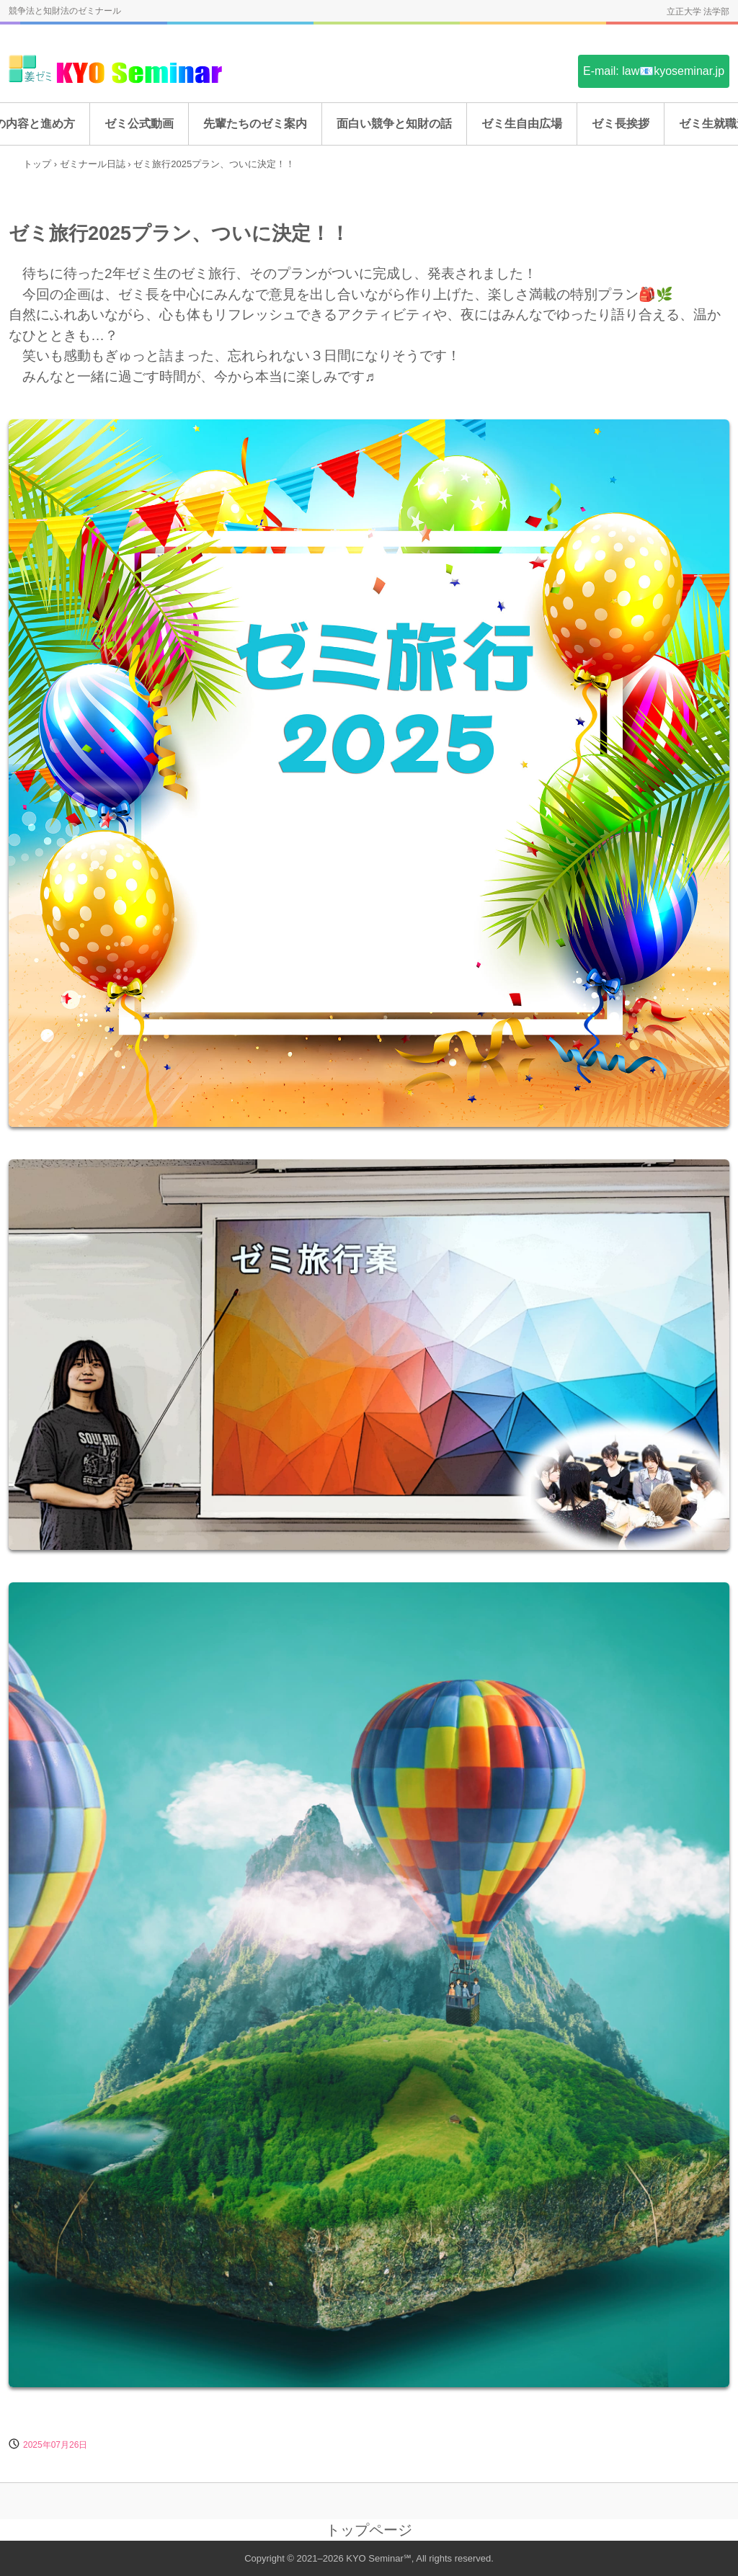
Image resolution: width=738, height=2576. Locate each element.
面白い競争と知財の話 (394, 123)
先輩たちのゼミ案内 (255, 123)
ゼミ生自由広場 (521, 123)
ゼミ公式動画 (139, 123)
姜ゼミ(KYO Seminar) (117, 70)
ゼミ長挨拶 (620, 123)
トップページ (369, 2530)
